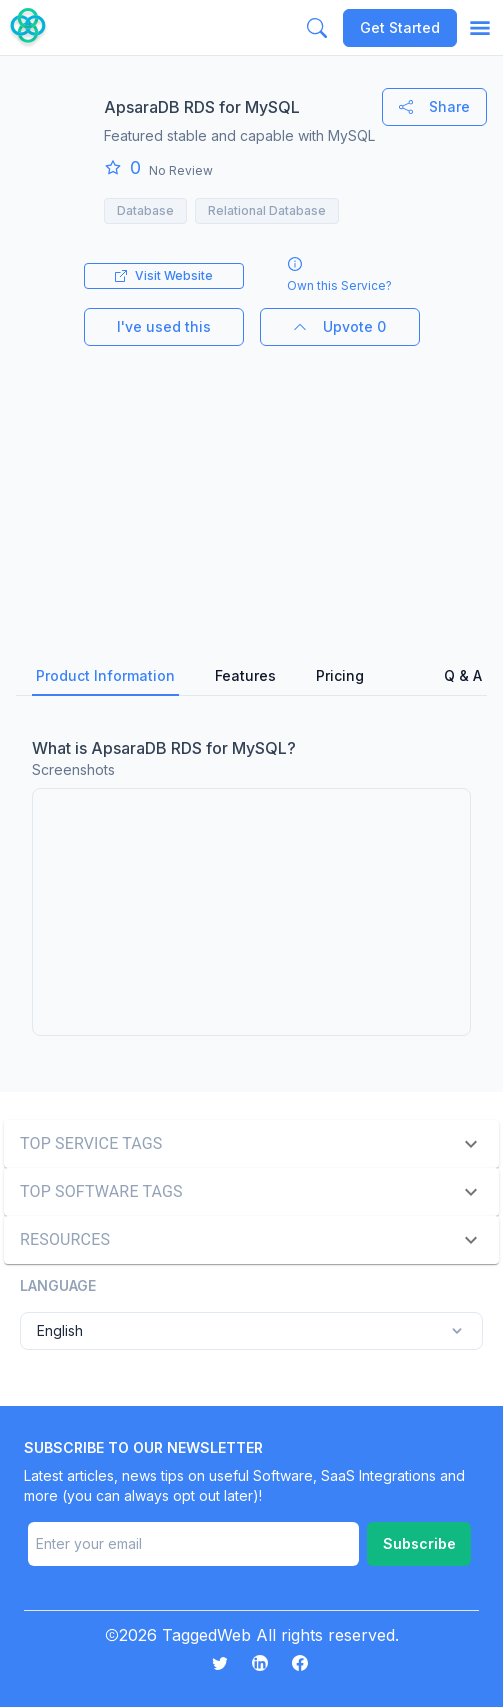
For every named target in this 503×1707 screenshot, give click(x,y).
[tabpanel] (251, 886)
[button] (251, 1144)
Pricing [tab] (340, 675)
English (251, 1331)
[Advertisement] (251, 486)
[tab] (404, 677)
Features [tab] (245, 675)
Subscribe (419, 1543)
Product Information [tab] (105, 675)
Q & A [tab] (463, 675)
